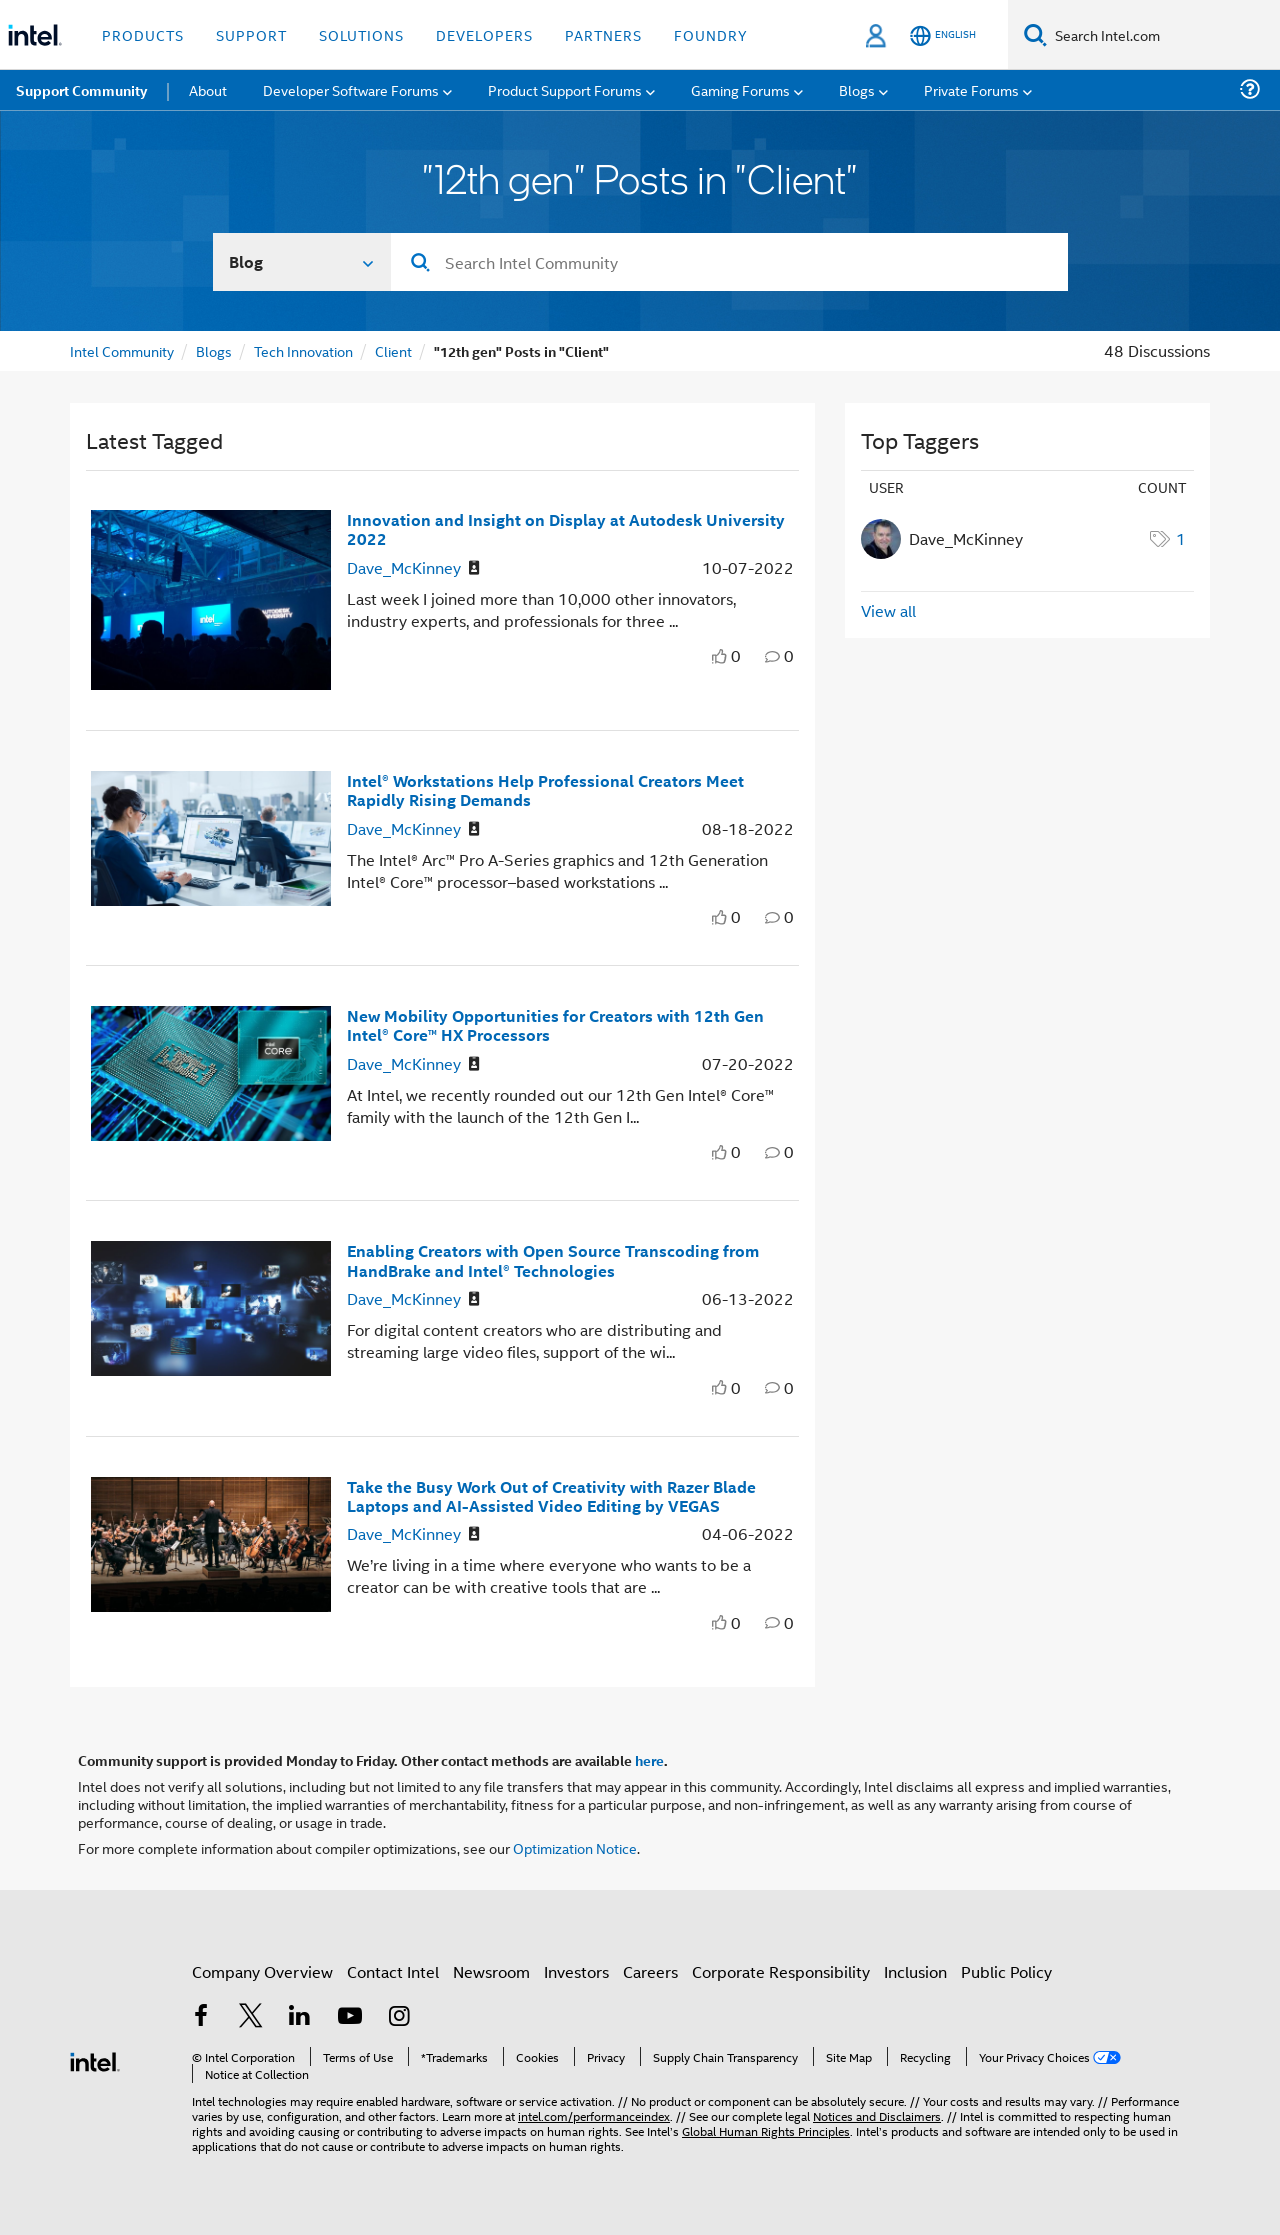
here (649, 1760)
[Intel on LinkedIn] (300, 2017)
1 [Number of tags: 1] (1181, 538)
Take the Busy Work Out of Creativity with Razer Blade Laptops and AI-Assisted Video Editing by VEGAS (551, 1496)
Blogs (214, 350)
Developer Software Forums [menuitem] (351, 89)
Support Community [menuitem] (81, 90)
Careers (650, 1971)
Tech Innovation (303, 350)
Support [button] (251, 34)
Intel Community (122, 350)
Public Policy (1006, 1971)
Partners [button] (603, 34)
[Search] (1035, 34)
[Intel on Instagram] (399, 2017)
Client (393, 350)
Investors (576, 1971)
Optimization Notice (575, 1847)
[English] (943, 35)
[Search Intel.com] (1163, 35)
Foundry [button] (711, 34)
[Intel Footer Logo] (95, 2059)
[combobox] (729, 262)
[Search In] (302, 262)
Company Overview (262, 1971)
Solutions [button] (361, 34)
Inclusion (915, 1971)
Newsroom (491, 1971)
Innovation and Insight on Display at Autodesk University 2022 (566, 529)
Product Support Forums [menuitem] (565, 89)
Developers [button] (484, 34)
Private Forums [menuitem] (971, 89)
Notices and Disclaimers (877, 2115)
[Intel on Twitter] (251, 2017)
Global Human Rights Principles (766, 2130)
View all (888, 610)
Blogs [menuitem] (857, 89)
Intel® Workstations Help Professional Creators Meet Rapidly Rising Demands (545, 790)
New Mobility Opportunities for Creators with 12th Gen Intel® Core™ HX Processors (555, 1025)
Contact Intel (393, 1971)
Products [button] (143, 34)
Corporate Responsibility (781, 1971)
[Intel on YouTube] (350, 2017)
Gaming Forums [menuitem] (740, 89)
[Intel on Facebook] (201, 2017)
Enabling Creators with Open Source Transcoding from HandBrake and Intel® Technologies (553, 1260)
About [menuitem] (208, 89)
